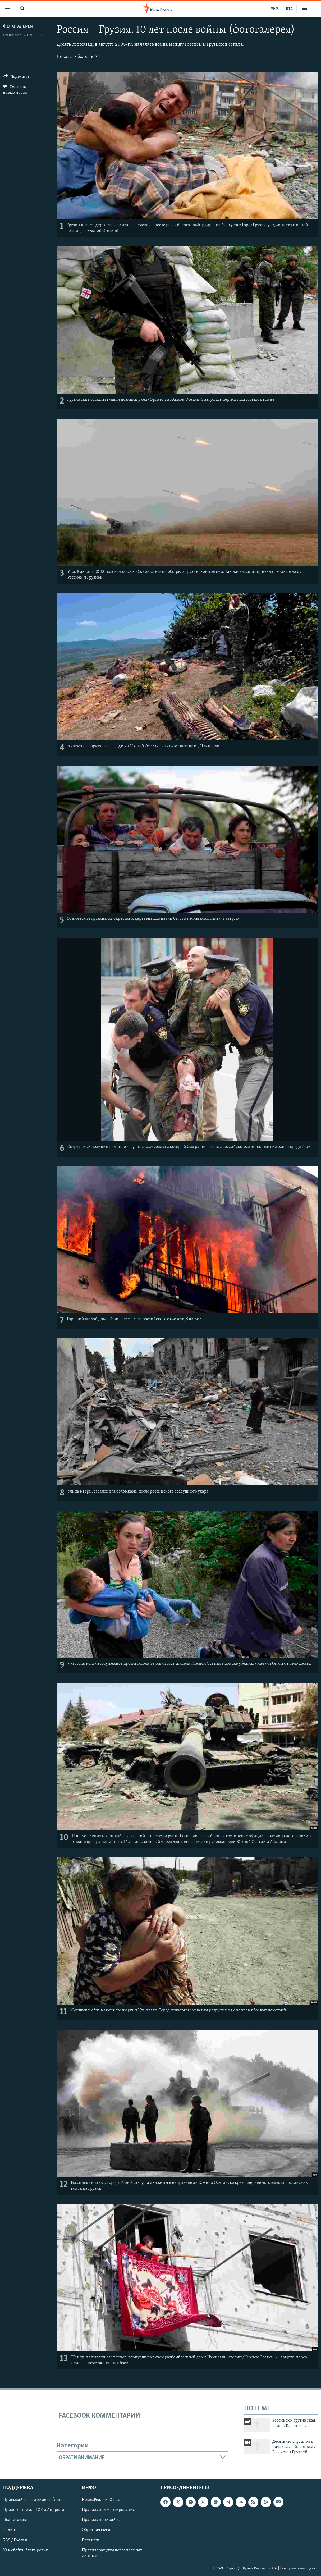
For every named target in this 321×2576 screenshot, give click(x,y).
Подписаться (15, 2520)
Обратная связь (96, 2530)
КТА (289, 9)
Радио (9, 2530)
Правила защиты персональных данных (112, 2553)
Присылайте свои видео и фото (32, 2500)
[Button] (17, 77)
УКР (274, 9)
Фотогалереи (18, 26)
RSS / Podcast (15, 2540)
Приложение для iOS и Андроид (33, 2510)
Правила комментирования (108, 2510)
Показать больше (78, 56)
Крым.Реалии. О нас (101, 2500)
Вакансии (91, 2540)
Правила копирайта (101, 2520)
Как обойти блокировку (25, 2550)
